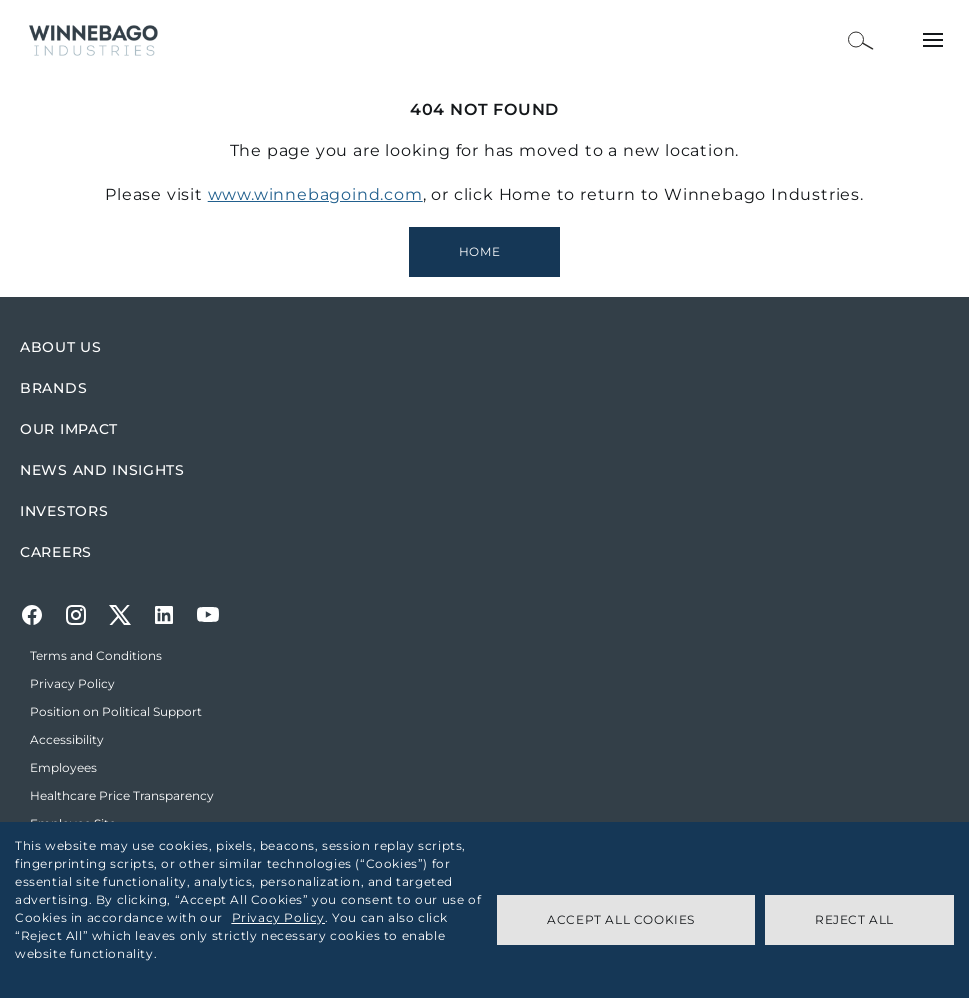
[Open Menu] (933, 40)
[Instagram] (76, 615)
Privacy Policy (278, 917)
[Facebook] (32, 615)
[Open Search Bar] (861, 40)
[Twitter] (120, 615)
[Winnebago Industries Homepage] (484, 252)
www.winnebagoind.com (315, 194)
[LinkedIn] (164, 615)
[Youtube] (208, 615)
